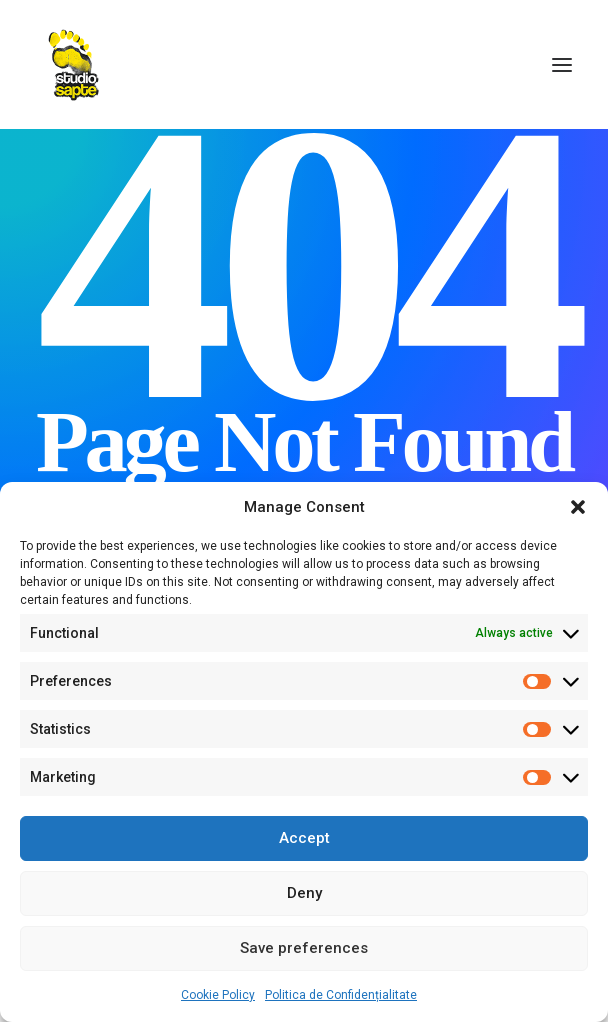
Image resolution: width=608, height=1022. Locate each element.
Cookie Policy (218, 995)
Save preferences (304, 948)
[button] (578, 507)
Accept (304, 838)
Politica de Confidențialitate (341, 995)
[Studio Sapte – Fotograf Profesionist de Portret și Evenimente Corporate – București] (73, 64)
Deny (304, 893)
